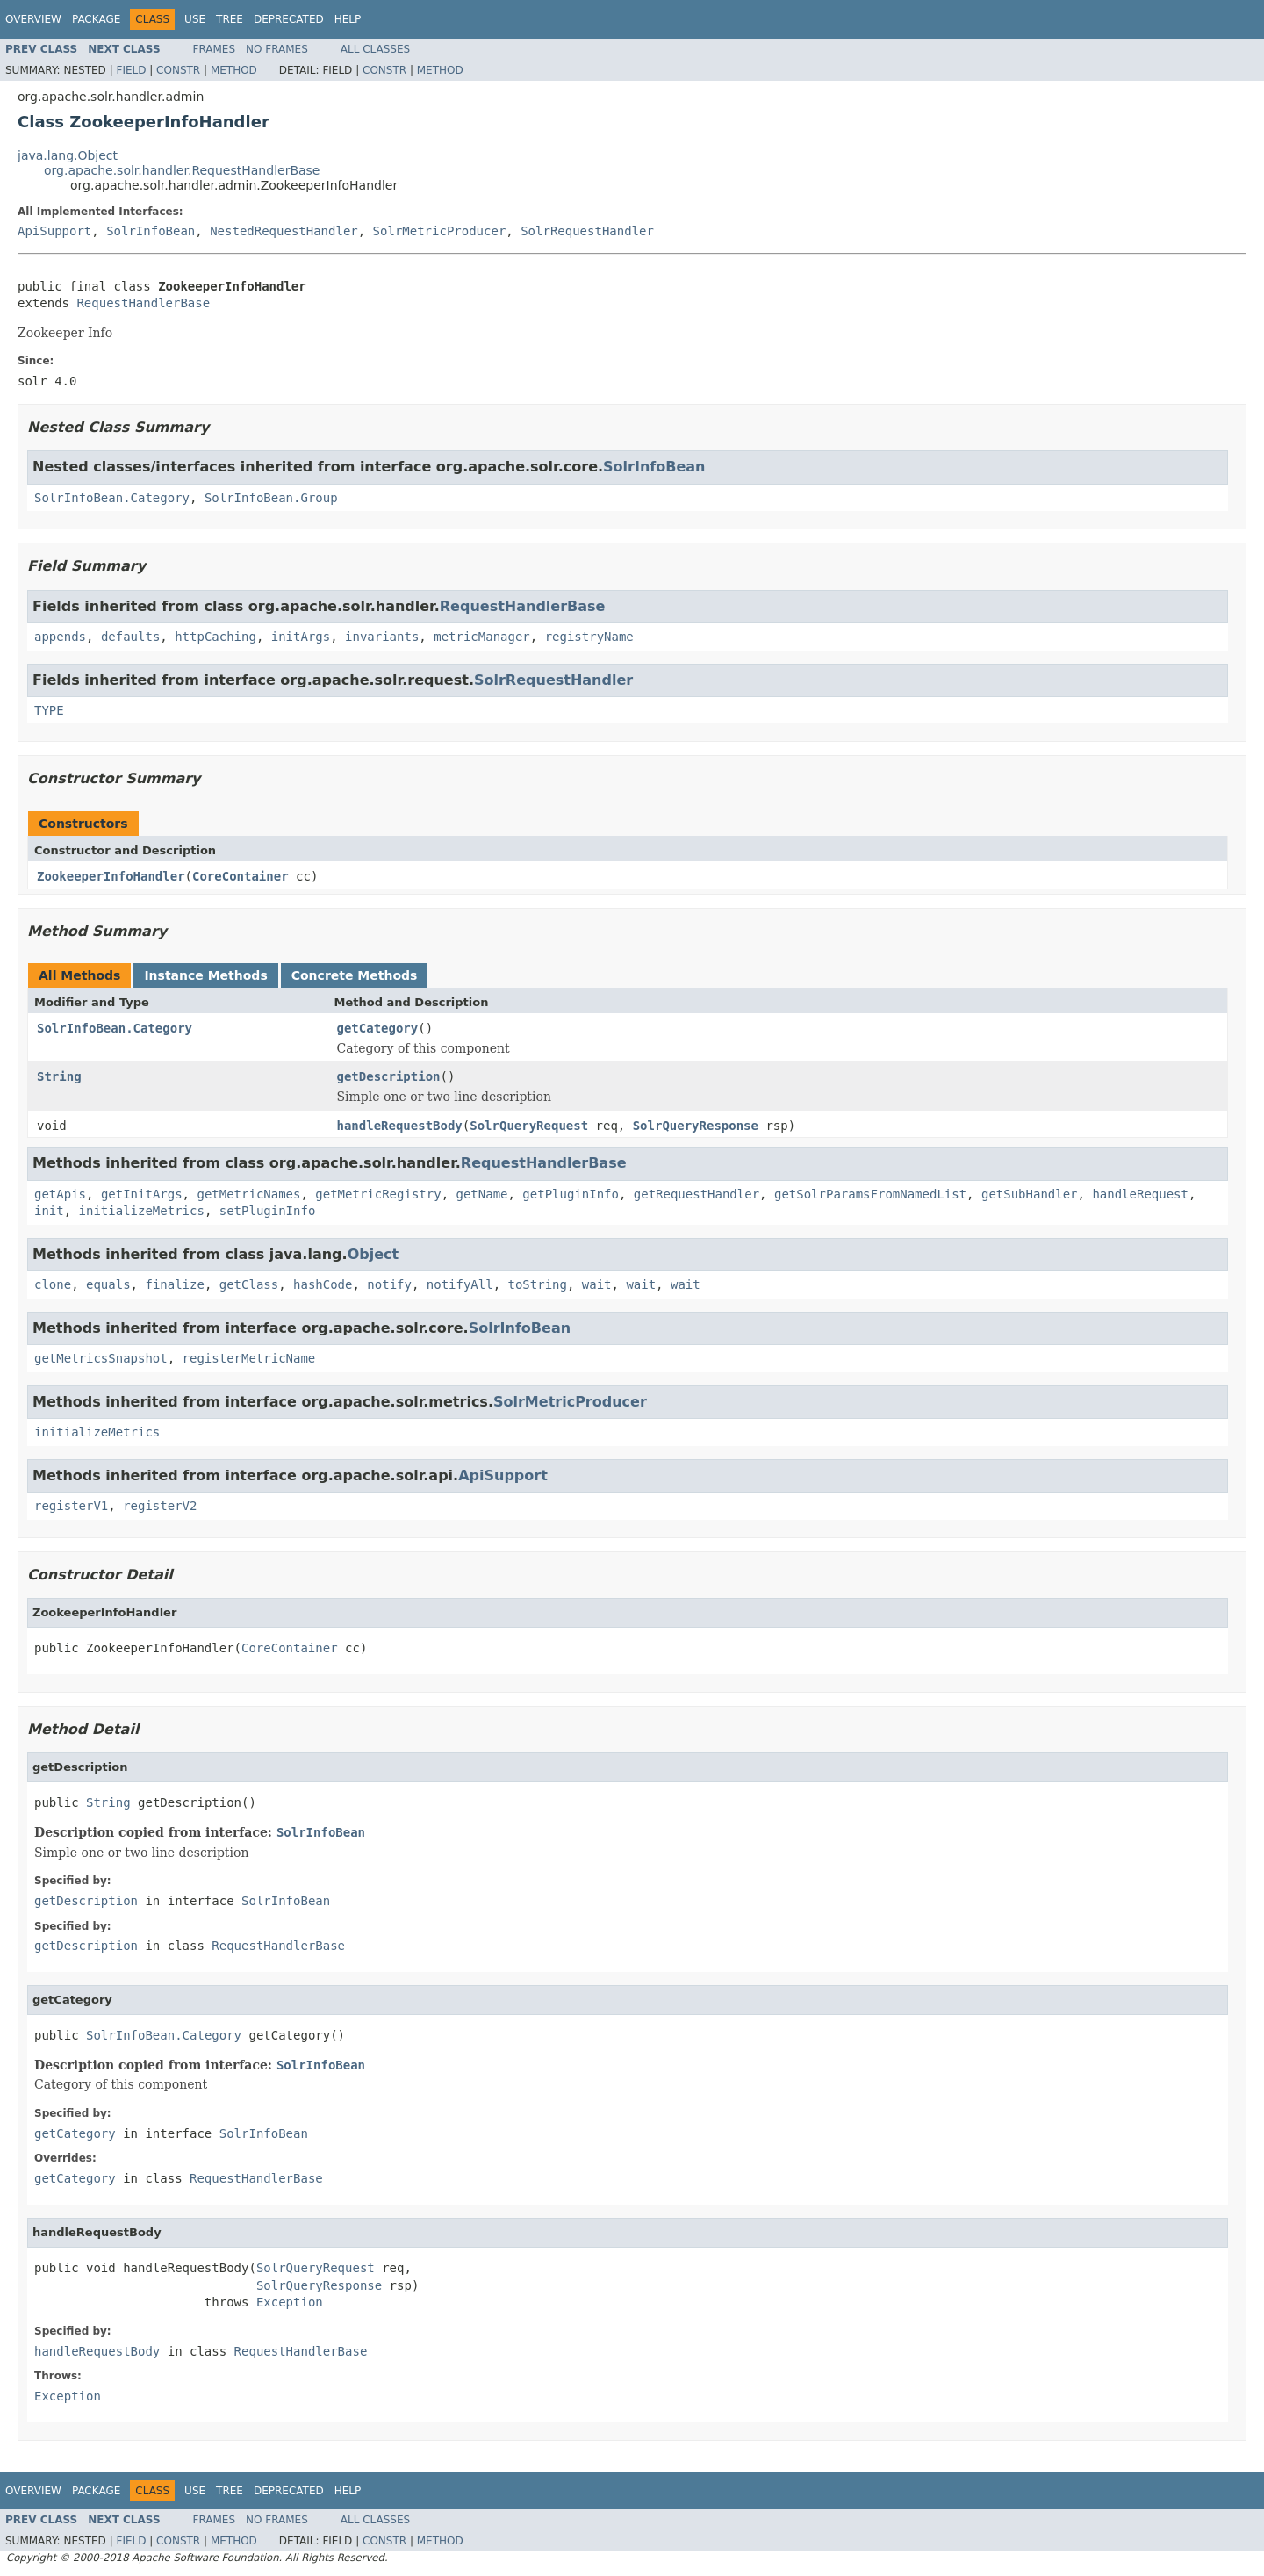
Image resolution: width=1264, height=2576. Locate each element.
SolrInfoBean (150, 231)
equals (108, 1284)
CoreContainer (240, 876)
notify (389, 1284)
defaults (130, 637)
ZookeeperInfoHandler (111, 876)
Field (131, 70)
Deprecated (289, 19)
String (59, 1076)
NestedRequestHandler (284, 231)
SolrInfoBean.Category (112, 498)
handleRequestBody (400, 1126)
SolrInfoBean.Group (271, 498)
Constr (178, 70)
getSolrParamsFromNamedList (870, 1194)
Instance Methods (205, 975)
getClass (248, 1284)
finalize (174, 1284)
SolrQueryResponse (695, 1126)
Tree (229, 19)
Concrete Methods (354, 975)
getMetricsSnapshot (101, 1358)
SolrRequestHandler (587, 231)
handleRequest (1140, 1194)
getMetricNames (248, 1194)
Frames (214, 49)
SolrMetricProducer (439, 231)
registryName (589, 637)
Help (348, 19)
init (49, 1211)
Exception (289, 2302)
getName (481, 1194)
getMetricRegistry (378, 1194)
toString (537, 1284)
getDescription (389, 1076)
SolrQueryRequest (529, 1126)
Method (234, 70)
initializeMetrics (142, 1211)
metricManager (482, 637)
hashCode (322, 1284)
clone (52, 1284)
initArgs (300, 637)
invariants (382, 637)
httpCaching (215, 637)
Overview (33, 19)
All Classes (375, 49)
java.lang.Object (68, 155)
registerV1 (71, 1506)
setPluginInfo (267, 1211)
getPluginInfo (570, 1194)
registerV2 (160, 1506)
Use (194, 19)
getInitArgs (142, 1194)
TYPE (49, 710)
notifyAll (460, 1284)
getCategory (378, 1028)
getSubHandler (1029, 1194)
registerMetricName (249, 1358)
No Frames (277, 49)
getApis (60, 1194)
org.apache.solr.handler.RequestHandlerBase (182, 170)
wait (597, 1284)
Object (373, 1254)
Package (96, 19)
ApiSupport (54, 231)
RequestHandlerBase (143, 303)
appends (60, 637)
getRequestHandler (696, 1194)
